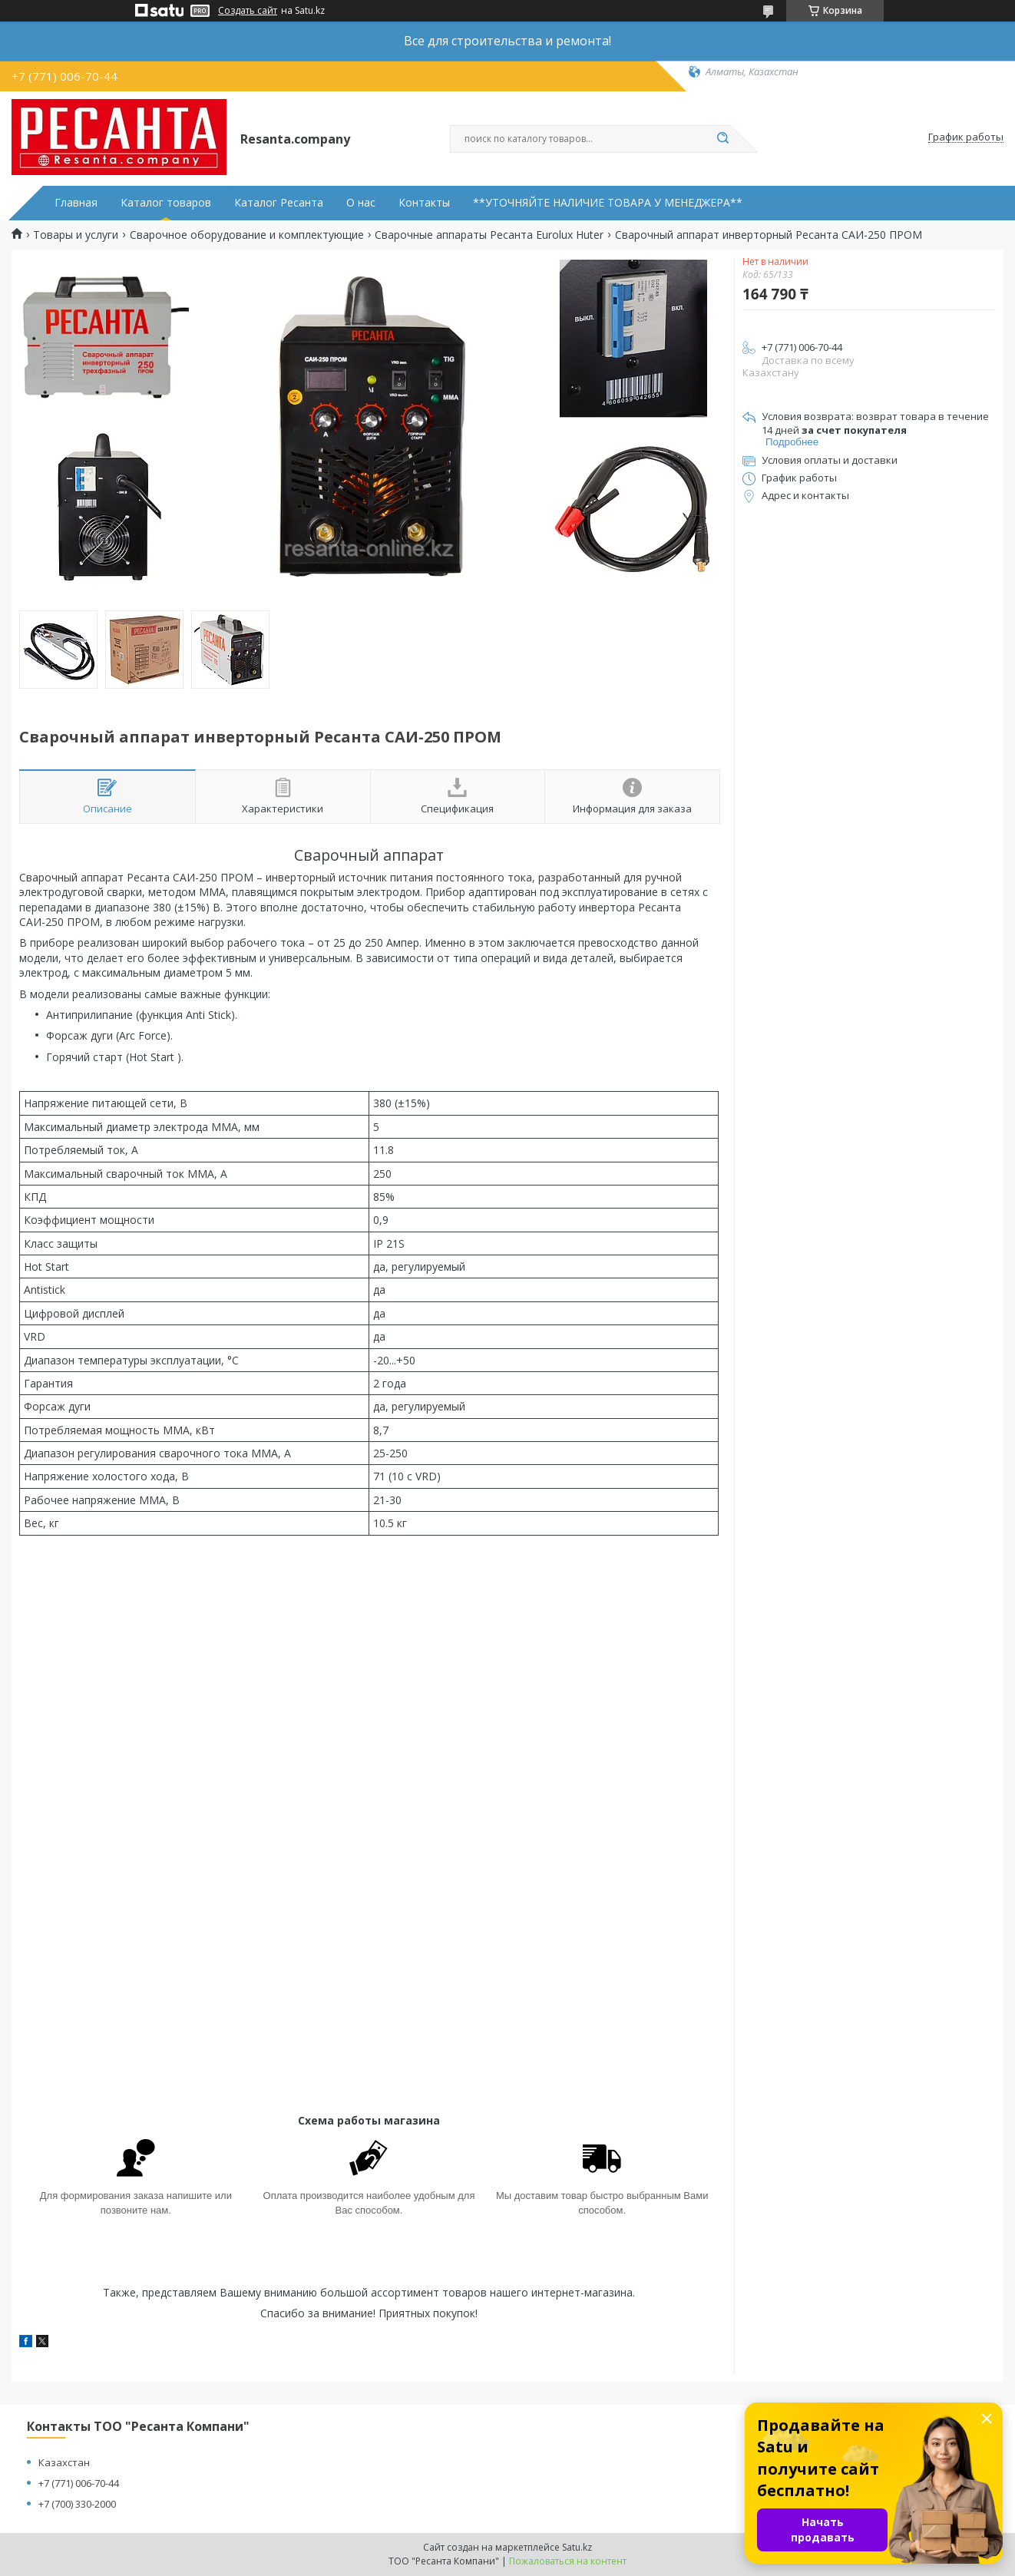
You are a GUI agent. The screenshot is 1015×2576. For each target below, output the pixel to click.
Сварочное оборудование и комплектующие (247, 235)
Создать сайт (247, 10)
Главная (76, 202)
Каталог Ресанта (278, 202)
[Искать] (722, 139)
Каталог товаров (166, 202)
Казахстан (64, 2462)
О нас (360, 202)
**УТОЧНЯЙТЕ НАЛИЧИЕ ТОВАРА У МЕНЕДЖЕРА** (607, 202)
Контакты (424, 202)
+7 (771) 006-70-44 (78, 2483)
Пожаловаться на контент (568, 2561)
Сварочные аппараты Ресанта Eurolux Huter (489, 235)
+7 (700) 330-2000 (77, 2504)
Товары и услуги (75, 235)
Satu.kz (577, 2547)
